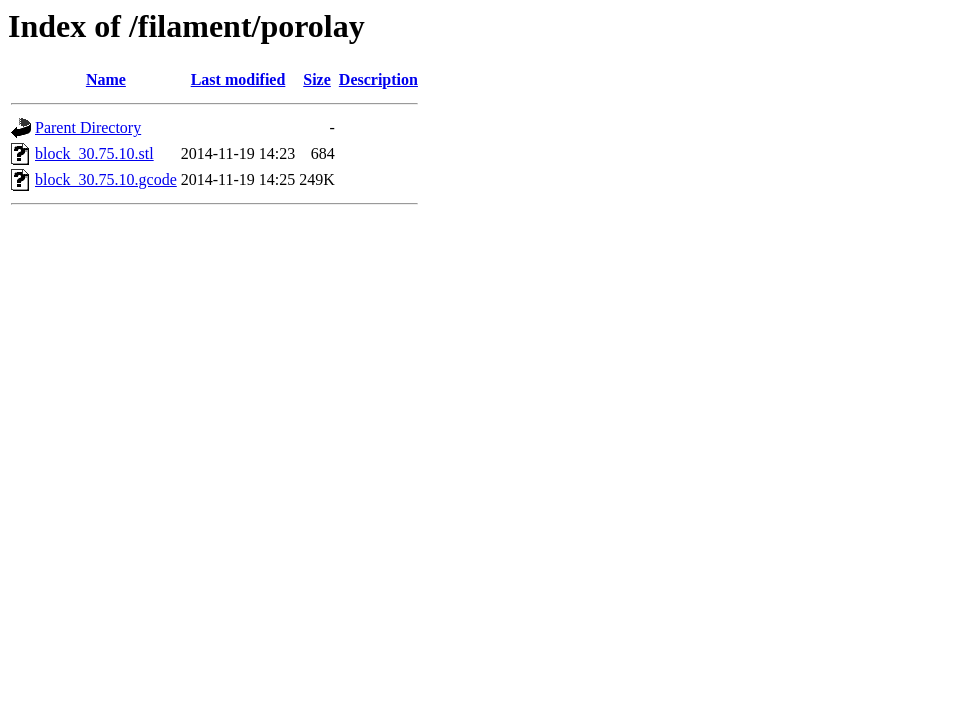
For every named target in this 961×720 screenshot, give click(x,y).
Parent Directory (88, 127)
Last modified (238, 79)
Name (106, 79)
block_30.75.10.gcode (106, 179)
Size (317, 79)
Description (378, 79)
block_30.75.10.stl (94, 153)
